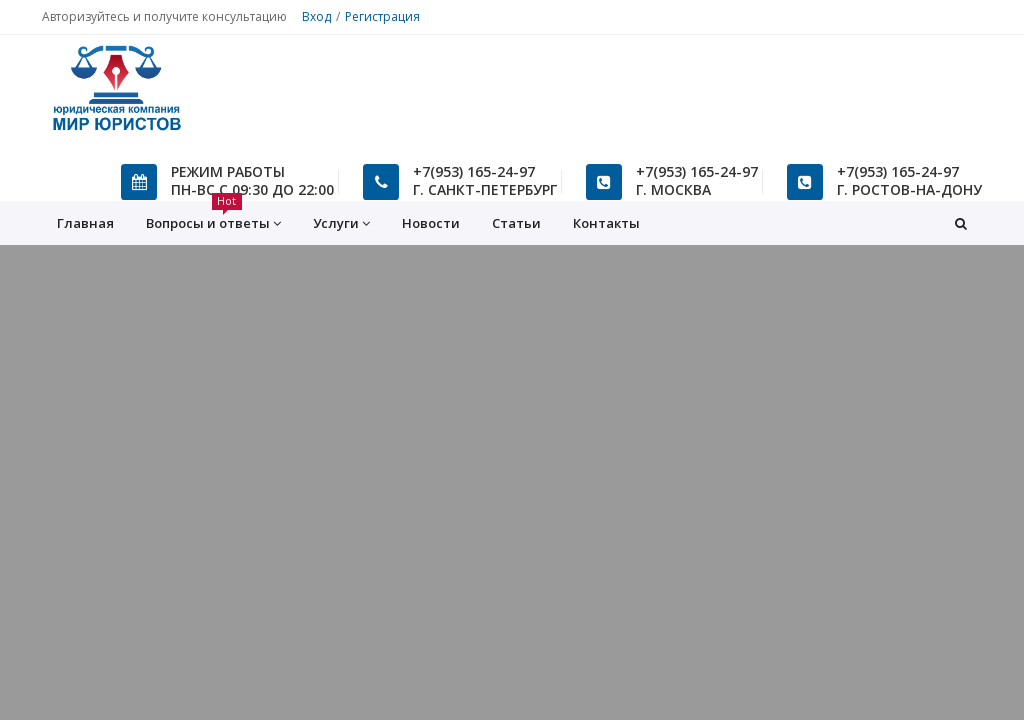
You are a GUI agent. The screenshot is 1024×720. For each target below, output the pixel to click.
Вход (316, 16)
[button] (961, 223)
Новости (431, 223)
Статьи (516, 223)
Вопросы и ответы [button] (213, 217)
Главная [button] (85, 223)
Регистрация (382, 16)
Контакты (606, 223)
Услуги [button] (341, 223)
